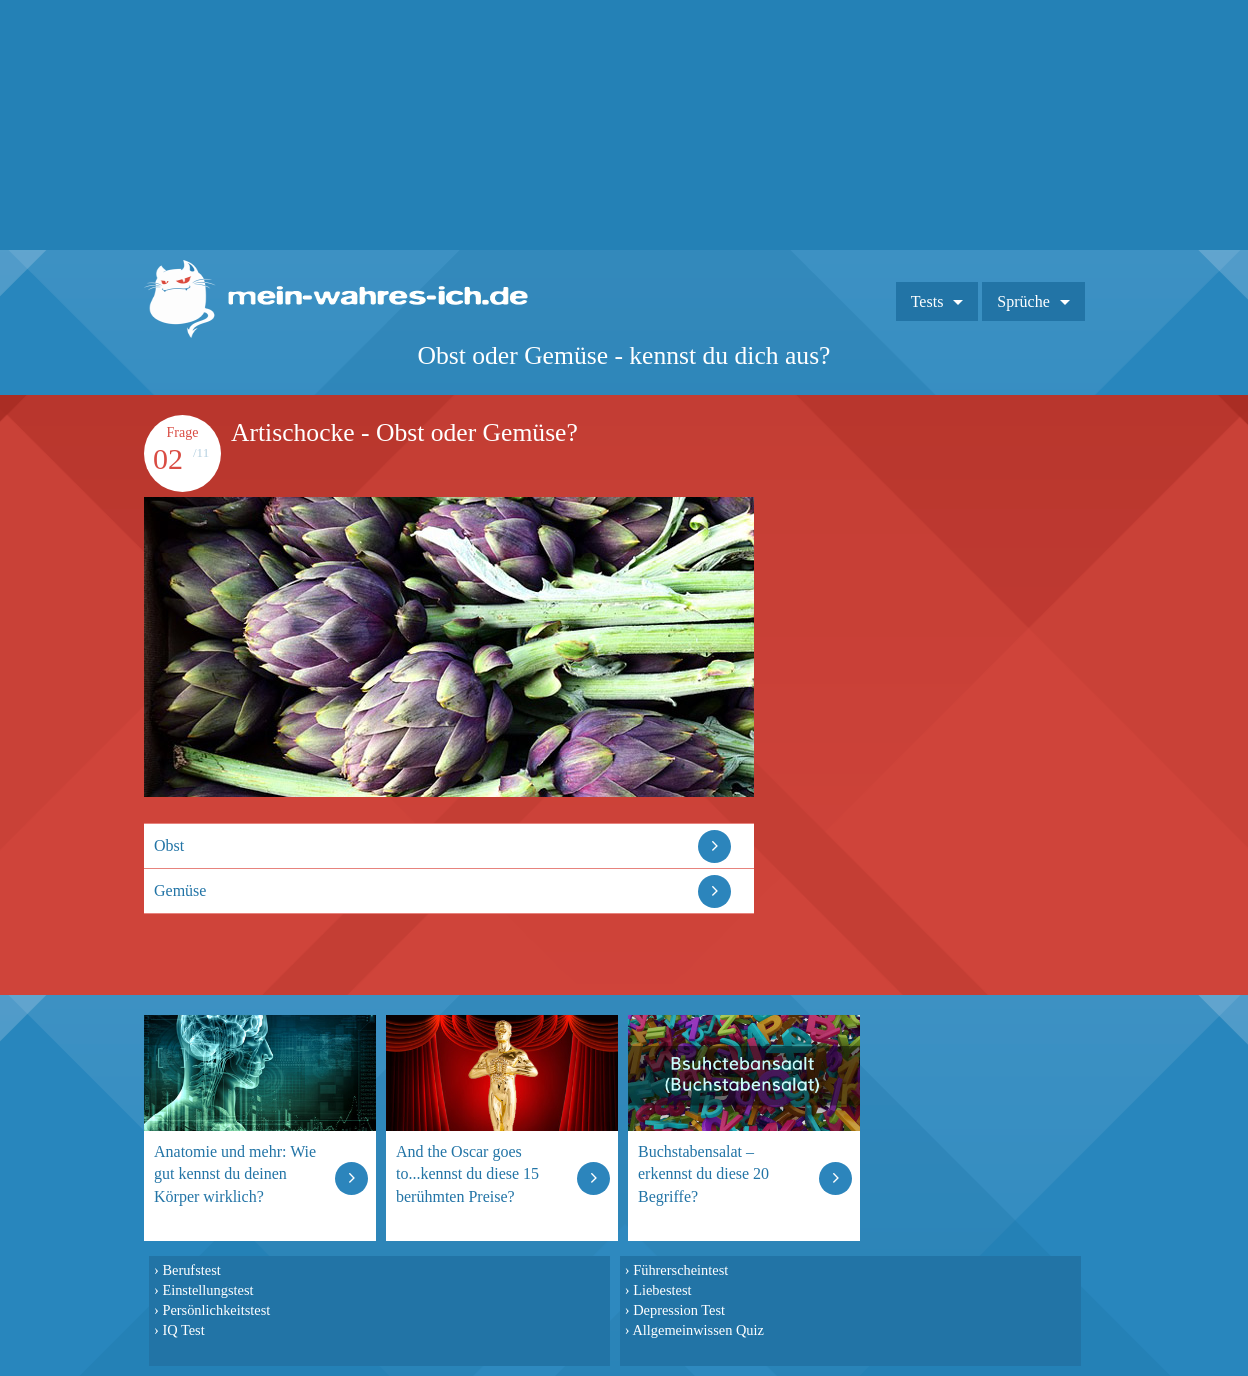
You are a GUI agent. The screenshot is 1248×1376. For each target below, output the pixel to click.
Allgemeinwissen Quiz (698, 1330)
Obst (169, 845)
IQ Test (183, 1330)
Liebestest (662, 1290)
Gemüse (180, 890)
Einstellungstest (207, 1290)
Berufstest (191, 1270)
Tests (927, 301)
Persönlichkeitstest (216, 1310)
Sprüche (1023, 301)
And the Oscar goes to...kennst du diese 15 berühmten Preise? (467, 1173)
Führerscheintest (680, 1270)
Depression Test (679, 1310)
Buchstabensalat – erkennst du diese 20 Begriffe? (703, 1173)
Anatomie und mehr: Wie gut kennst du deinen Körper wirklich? (235, 1173)
